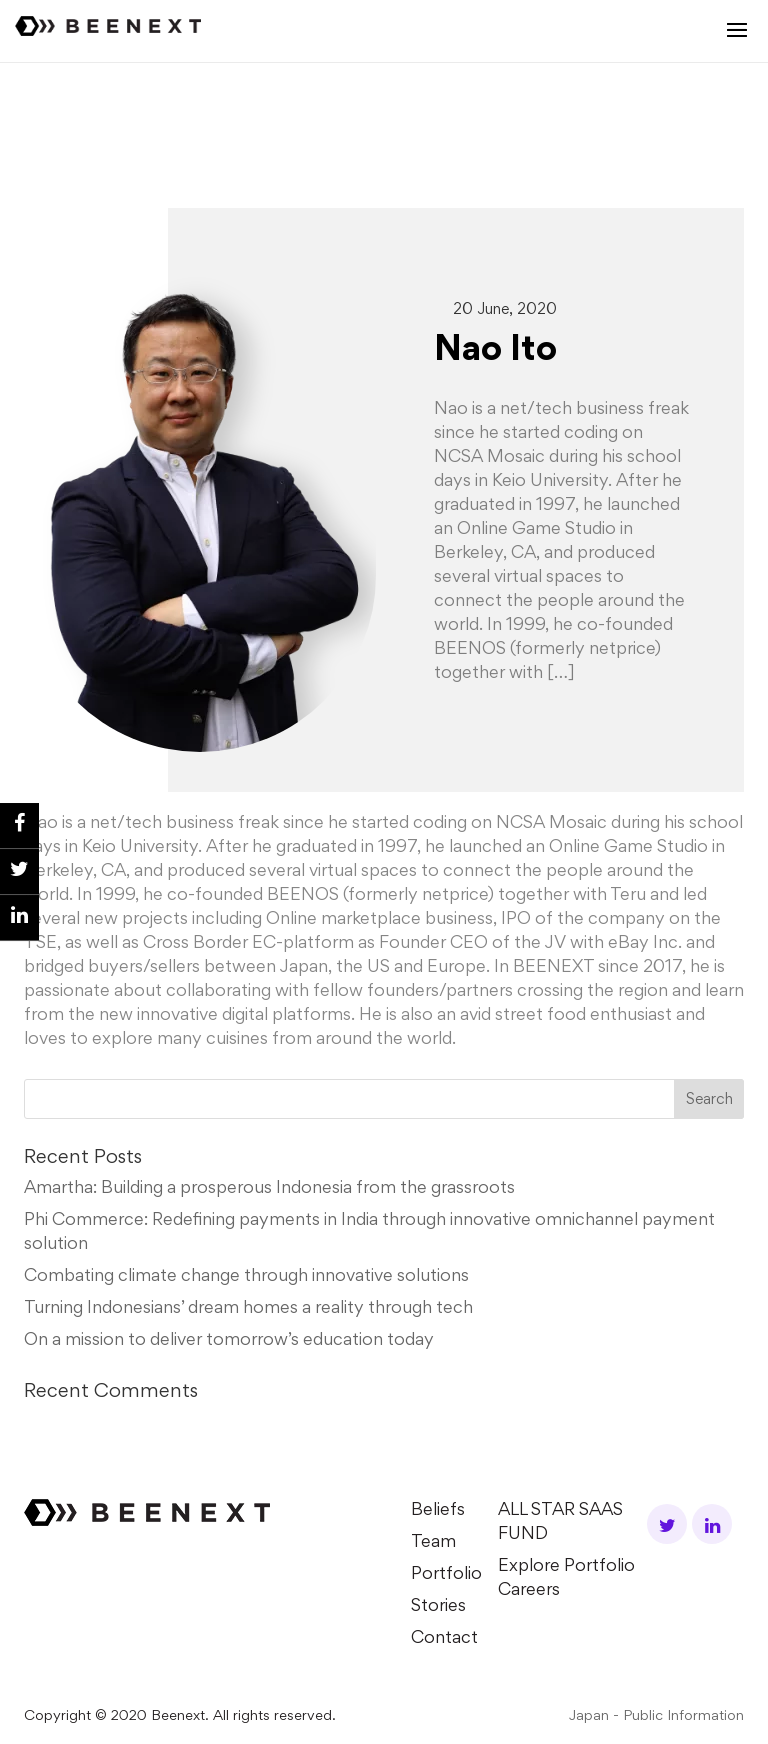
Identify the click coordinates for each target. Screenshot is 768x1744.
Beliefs (438, 1511)
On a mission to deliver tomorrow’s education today (229, 1341)
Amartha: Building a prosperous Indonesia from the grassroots (269, 1189)
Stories (438, 1607)
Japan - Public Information (656, 1716)
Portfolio (446, 1575)
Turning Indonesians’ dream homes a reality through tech (248, 1309)
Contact (444, 1639)
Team (433, 1543)
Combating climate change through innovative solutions (246, 1277)
